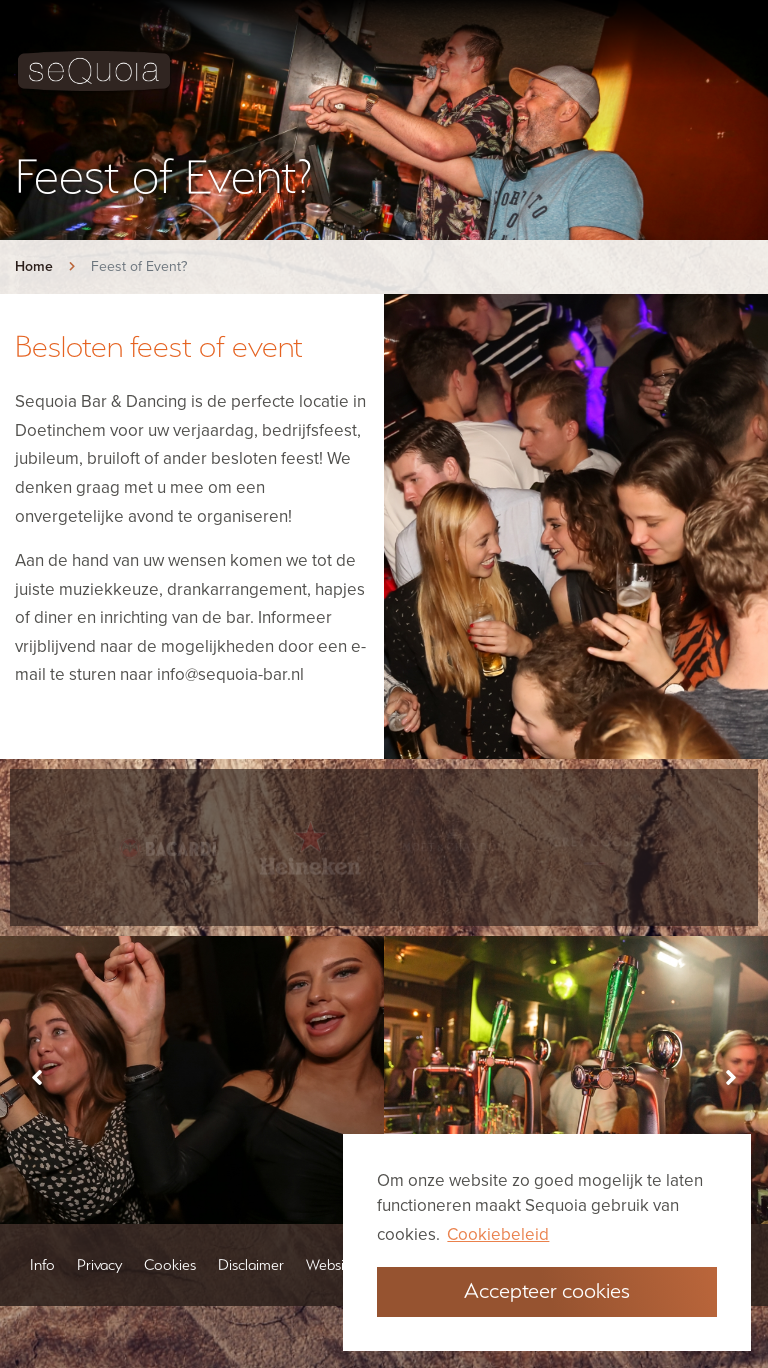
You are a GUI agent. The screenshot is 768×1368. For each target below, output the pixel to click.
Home (34, 266)
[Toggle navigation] (737, 71)
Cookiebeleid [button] (498, 1234)
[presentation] (36, 1137)
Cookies (170, 1308)
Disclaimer (251, 1308)
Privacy (99, 1308)
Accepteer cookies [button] (547, 1290)
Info (42, 1308)
